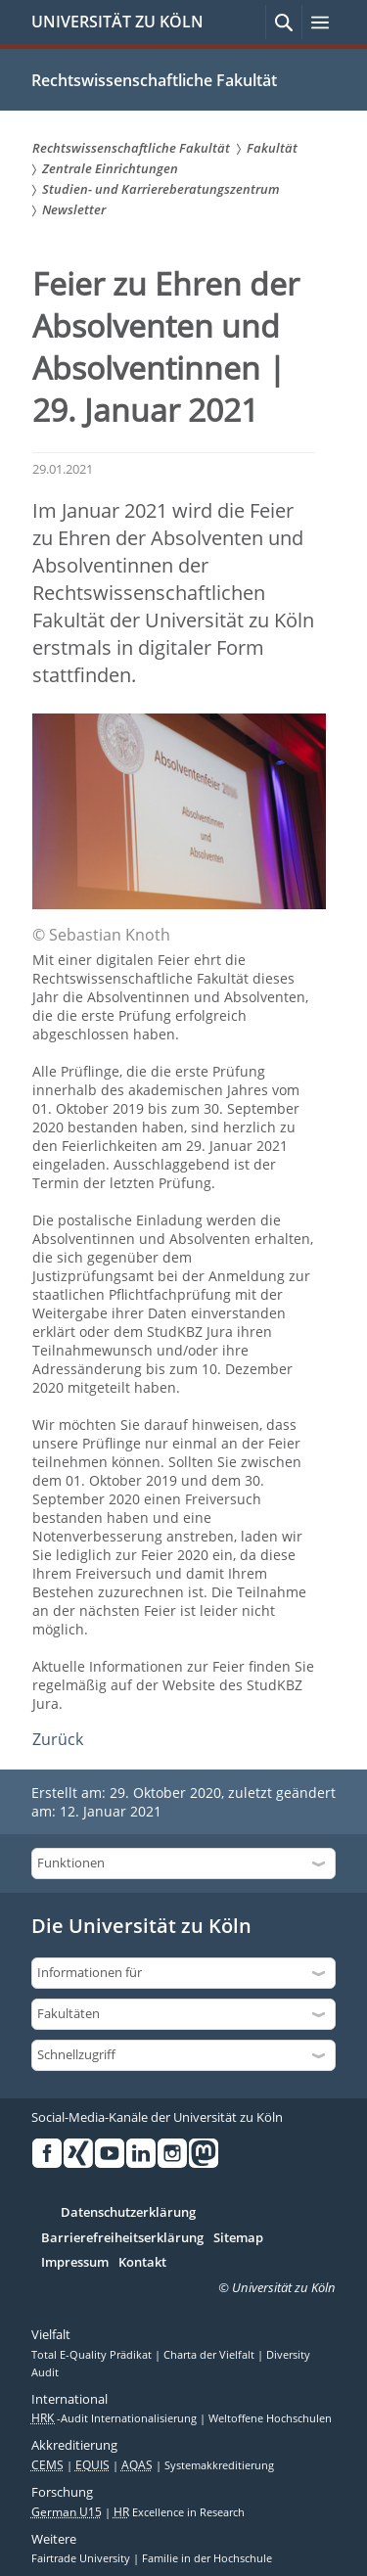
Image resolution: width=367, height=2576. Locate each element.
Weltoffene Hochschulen (270, 2418)
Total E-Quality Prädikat (93, 2355)
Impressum (75, 2263)
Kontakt (142, 2263)
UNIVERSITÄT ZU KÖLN (117, 21)
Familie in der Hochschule (207, 2558)
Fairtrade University (82, 2558)
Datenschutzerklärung (128, 2213)
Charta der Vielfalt (210, 2355)
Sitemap (238, 2238)
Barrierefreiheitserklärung (122, 2238)
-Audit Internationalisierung (115, 2418)
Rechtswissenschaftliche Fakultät (154, 80)
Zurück (57, 1739)
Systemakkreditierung (219, 2465)
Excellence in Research (179, 2512)
